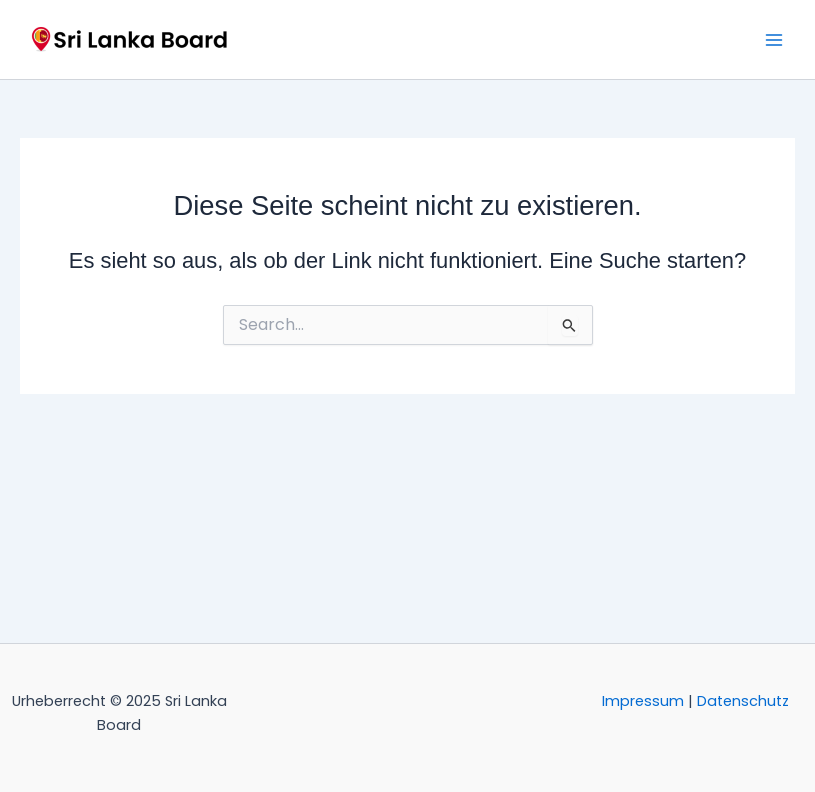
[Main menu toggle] (774, 40)
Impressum (643, 701)
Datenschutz (743, 701)
